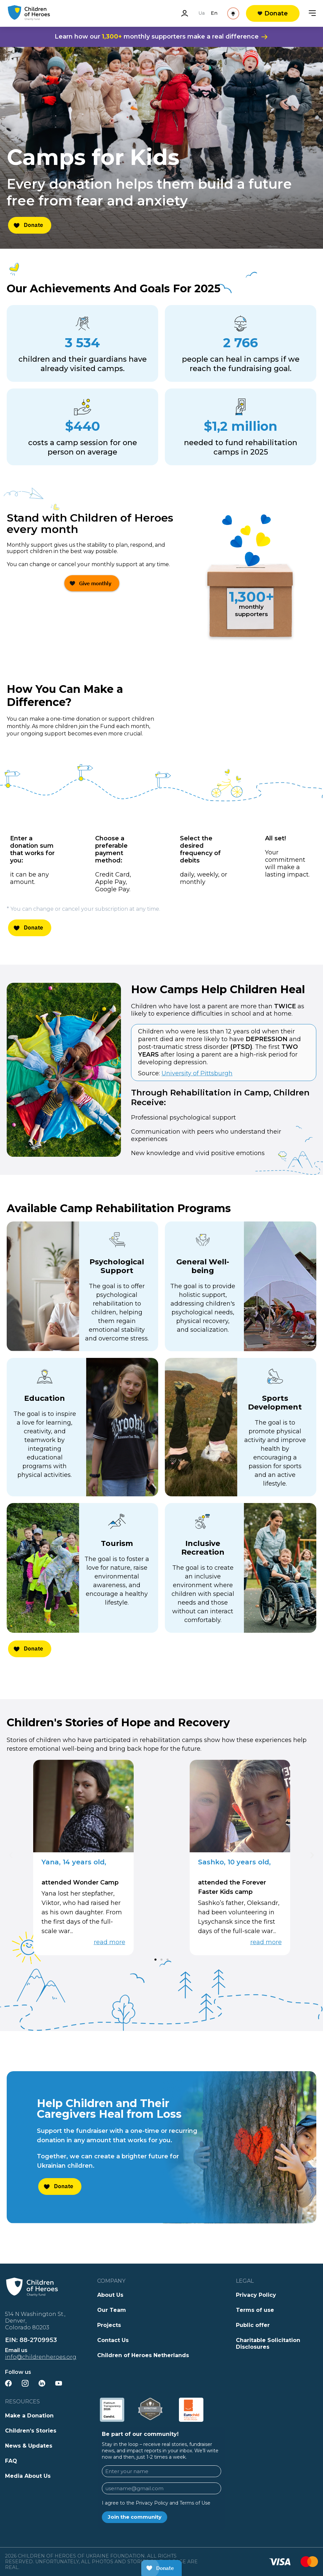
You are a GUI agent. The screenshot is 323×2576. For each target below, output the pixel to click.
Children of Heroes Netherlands (143, 2355)
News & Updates (28, 2446)
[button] (11, 1855)
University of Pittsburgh (197, 1073)
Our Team (111, 2310)
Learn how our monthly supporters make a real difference (161, 36)
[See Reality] (211, 13)
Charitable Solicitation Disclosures (268, 2343)
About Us (110, 2295)
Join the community (135, 2517)
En (171, 13)
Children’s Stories (30, 2431)
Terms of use (255, 2310)
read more (109, 1942)
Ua (158, 13)
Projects (109, 2325)
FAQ (11, 2461)
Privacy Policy (256, 2295)
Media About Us (28, 2476)
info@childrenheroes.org (40, 2357)
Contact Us (113, 2340)
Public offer (253, 2325)
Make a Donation (29, 2415)
